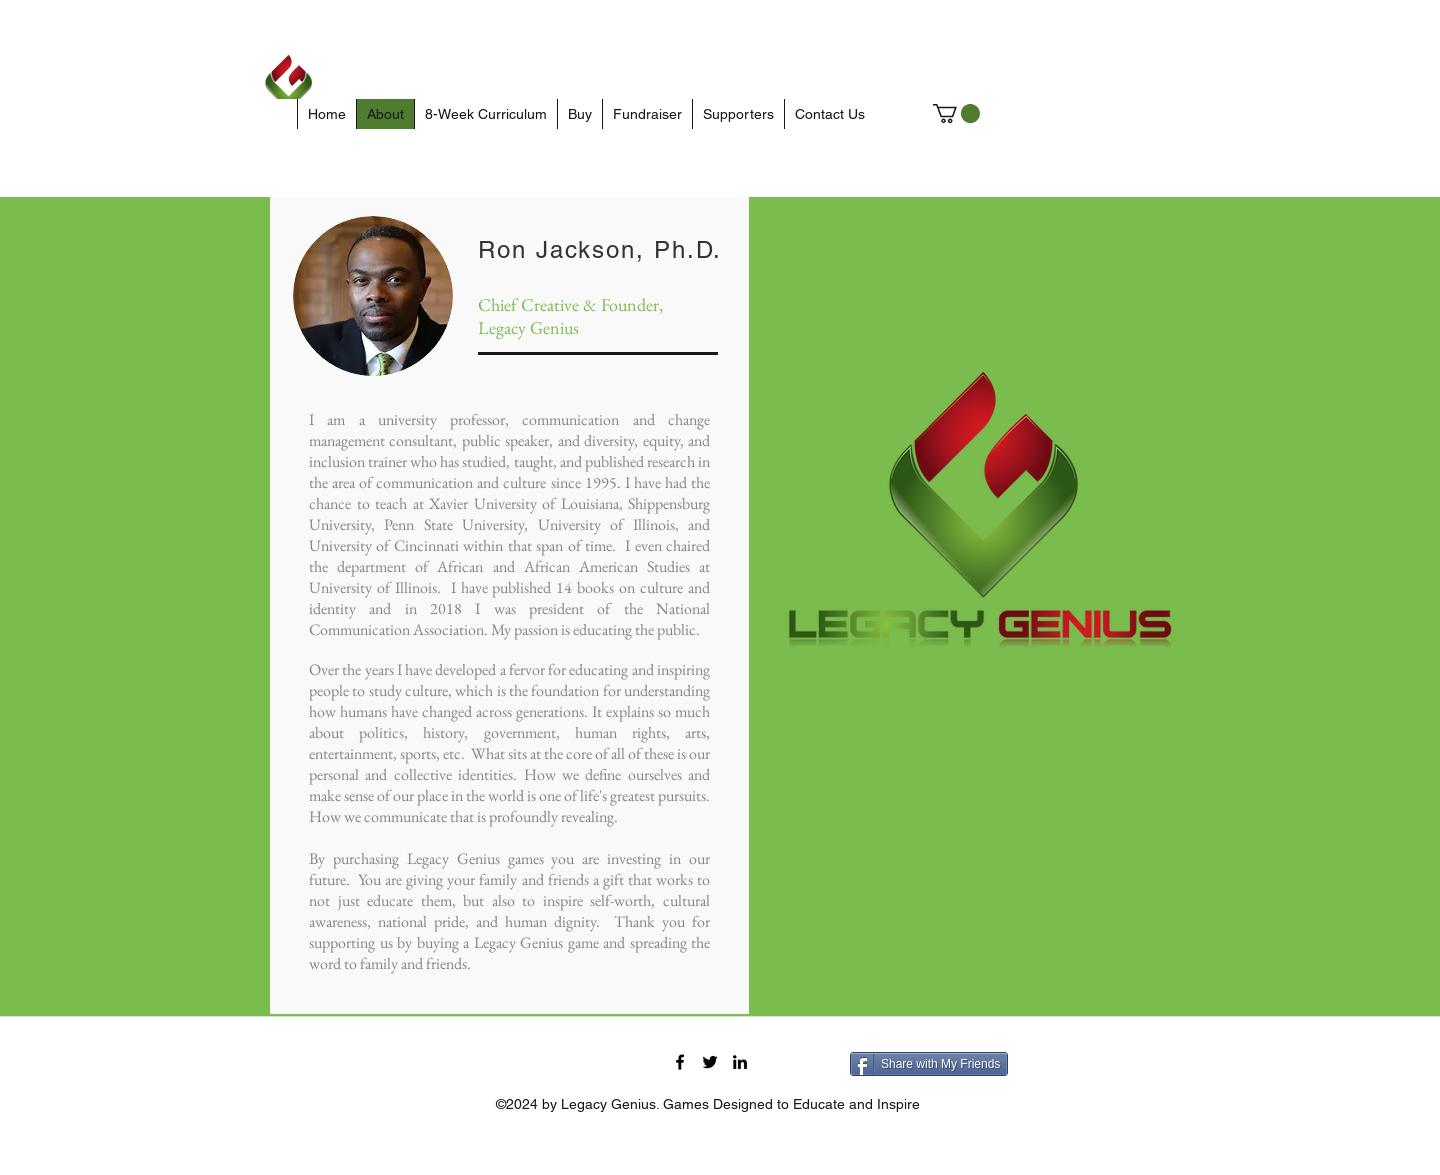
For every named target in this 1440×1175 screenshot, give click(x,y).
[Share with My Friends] (929, 1064)
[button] (956, 113)
